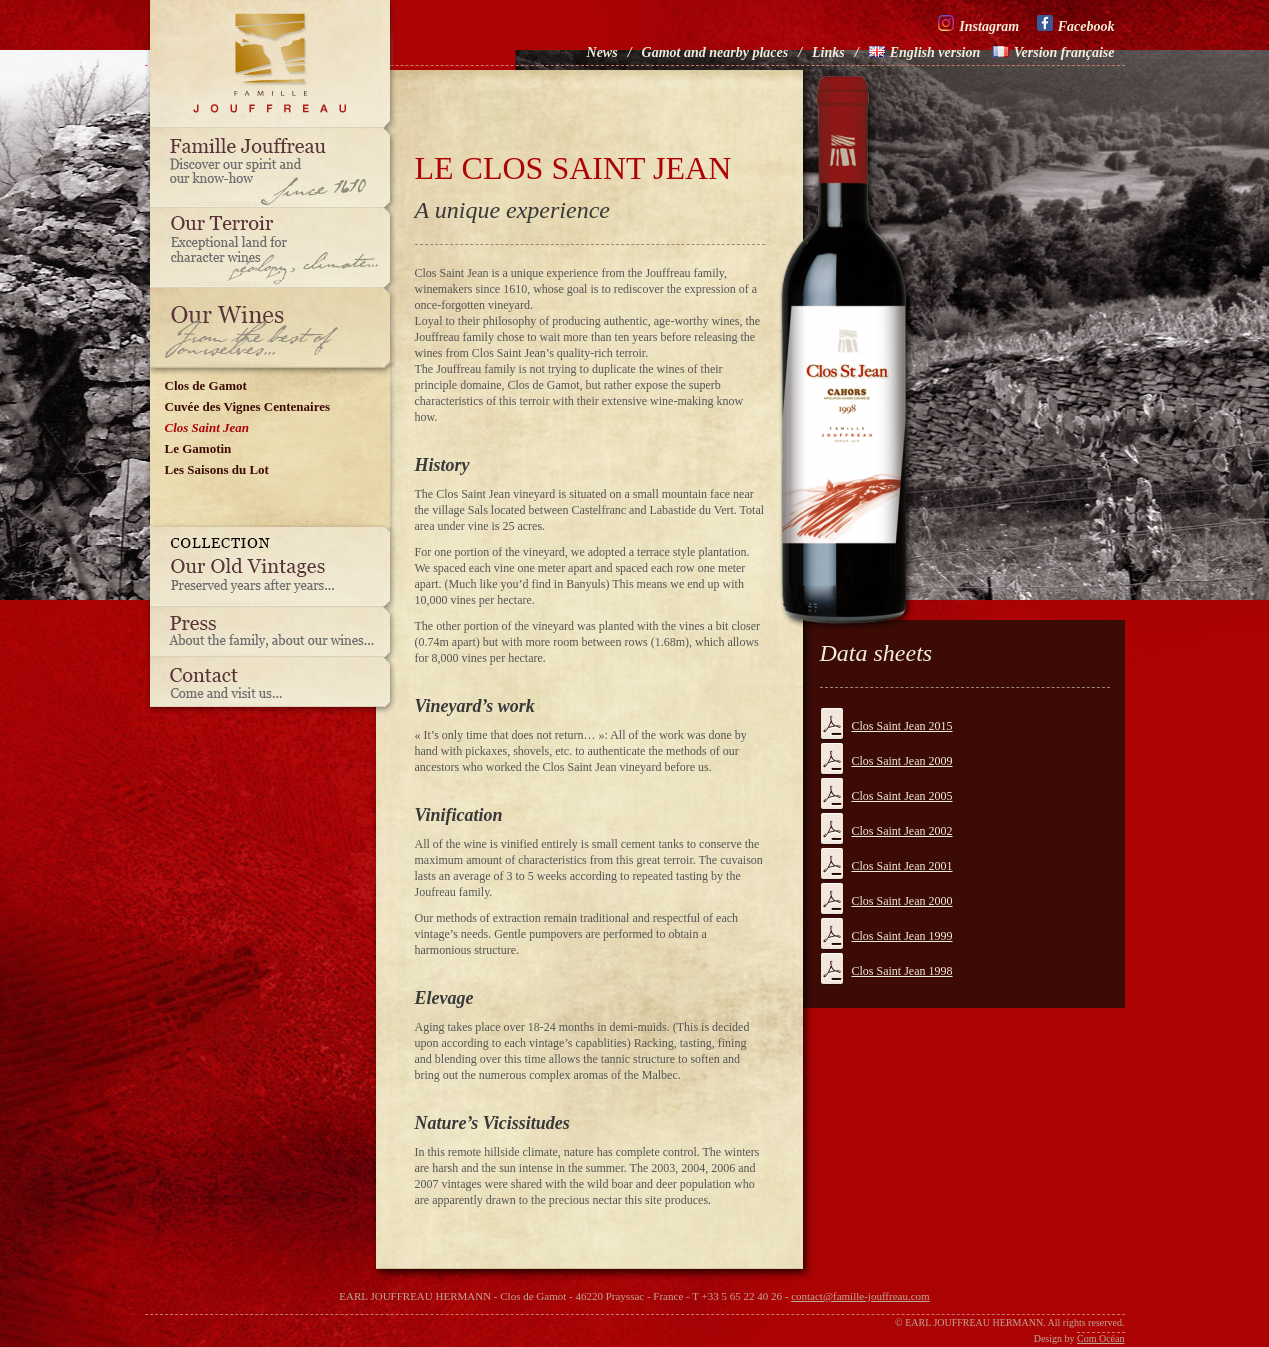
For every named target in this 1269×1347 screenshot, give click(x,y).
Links (828, 52)
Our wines (275, 328)
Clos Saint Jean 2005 (902, 796)
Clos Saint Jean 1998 (902, 971)
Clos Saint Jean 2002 (902, 831)
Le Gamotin (198, 448)
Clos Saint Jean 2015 (902, 726)
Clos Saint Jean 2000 (902, 901)
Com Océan (1101, 1338)
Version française (1054, 52)
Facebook (1076, 24)
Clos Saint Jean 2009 (902, 761)
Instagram (978, 24)
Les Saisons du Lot (217, 469)
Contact (275, 687)
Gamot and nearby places (715, 52)
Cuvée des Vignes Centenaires (248, 406)
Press (275, 632)
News (602, 52)
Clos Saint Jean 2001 (902, 866)
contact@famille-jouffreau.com (860, 1296)
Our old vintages (275, 567)
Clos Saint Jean (207, 427)
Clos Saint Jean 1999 (902, 936)
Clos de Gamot (206, 385)
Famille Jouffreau (275, 168)
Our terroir (275, 248)
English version (925, 52)
